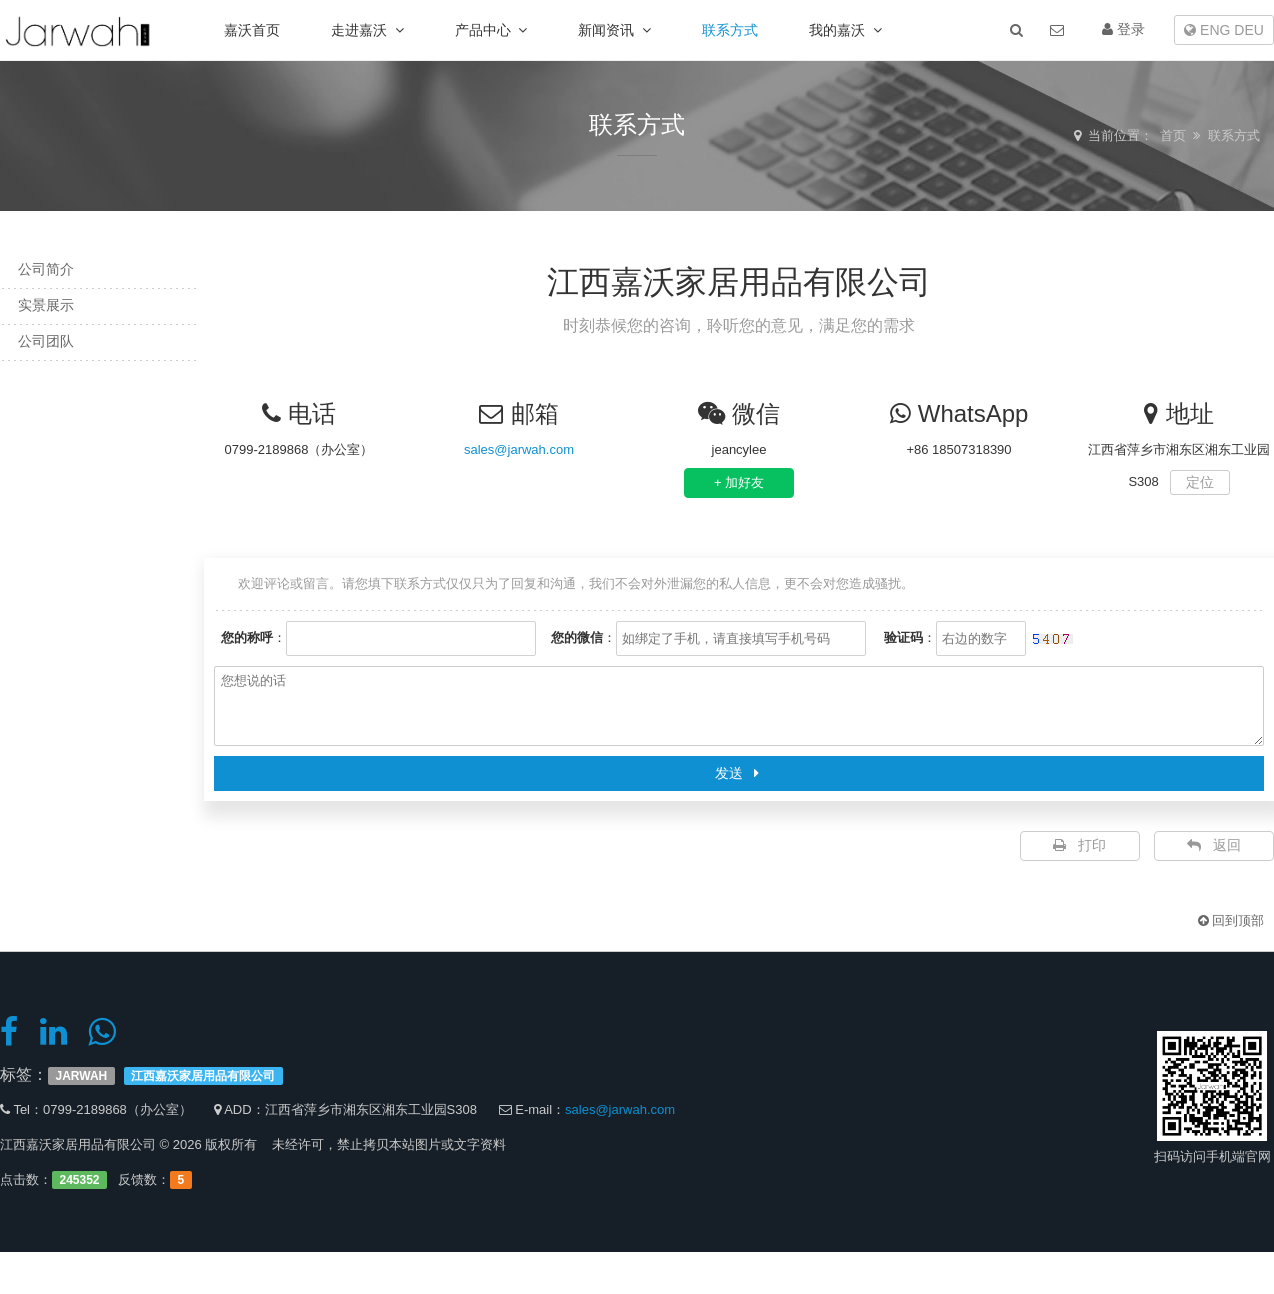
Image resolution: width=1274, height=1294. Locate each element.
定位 (1200, 482)
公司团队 (40, 341)
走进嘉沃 (367, 30)
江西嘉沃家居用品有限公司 (203, 1076)
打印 (1079, 845)
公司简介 (40, 269)
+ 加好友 (739, 482)
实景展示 (40, 305)
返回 (1214, 845)
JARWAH (82, 1076)
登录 (1123, 29)
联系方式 (730, 30)
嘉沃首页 (252, 30)
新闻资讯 (614, 30)
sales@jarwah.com (519, 449)
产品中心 (491, 30)
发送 (739, 773)
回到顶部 (1231, 920)
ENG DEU (1224, 30)
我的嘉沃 (845, 30)
